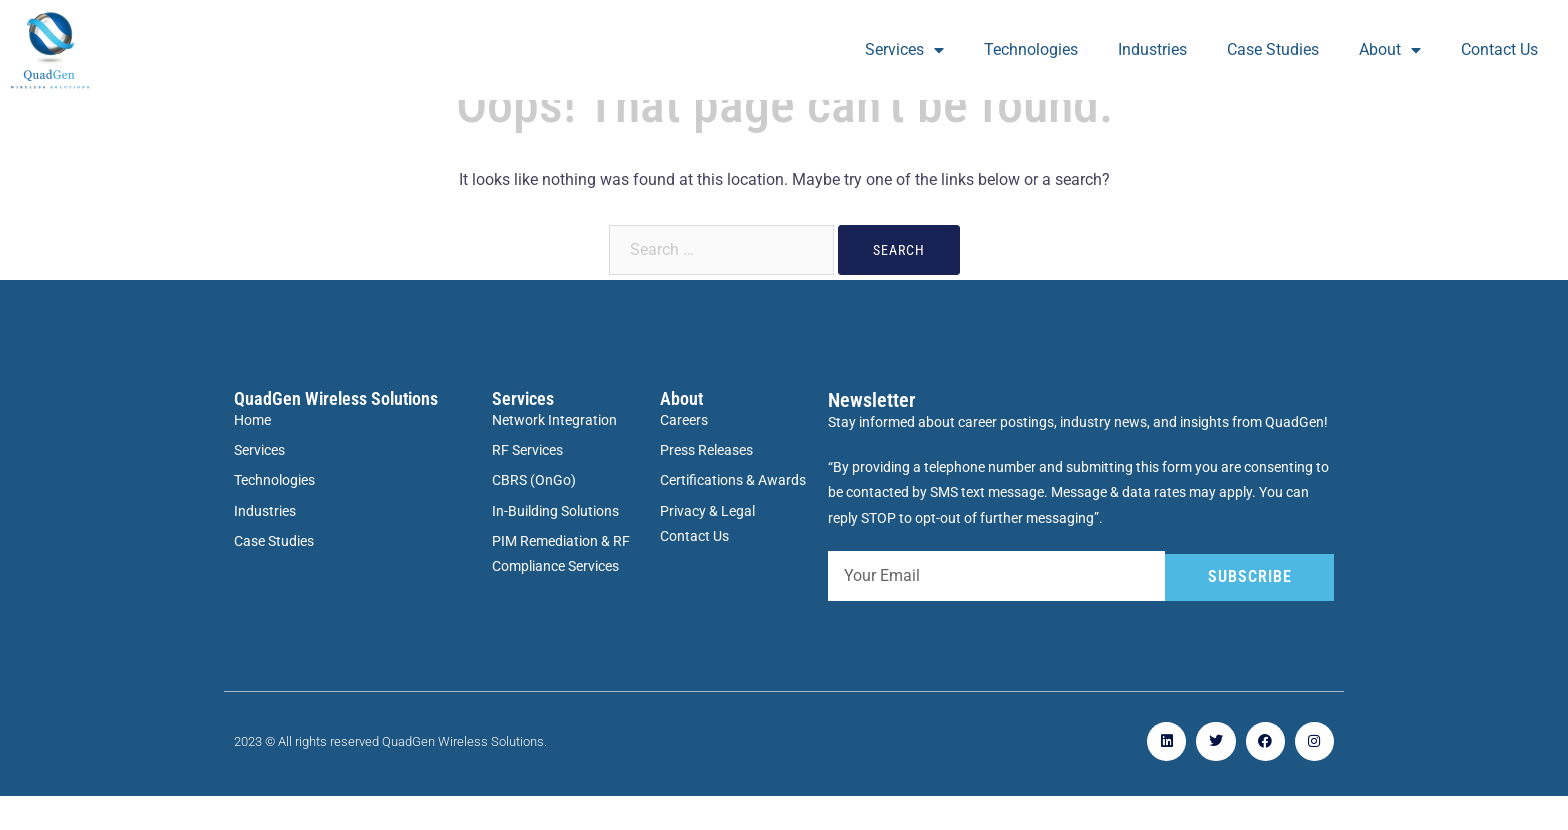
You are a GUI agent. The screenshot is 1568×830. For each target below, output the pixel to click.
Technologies (1031, 49)
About (1390, 50)
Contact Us (1499, 49)
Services (904, 50)
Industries (1152, 49)
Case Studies (1273, 49)
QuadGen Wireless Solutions (336, 432)
